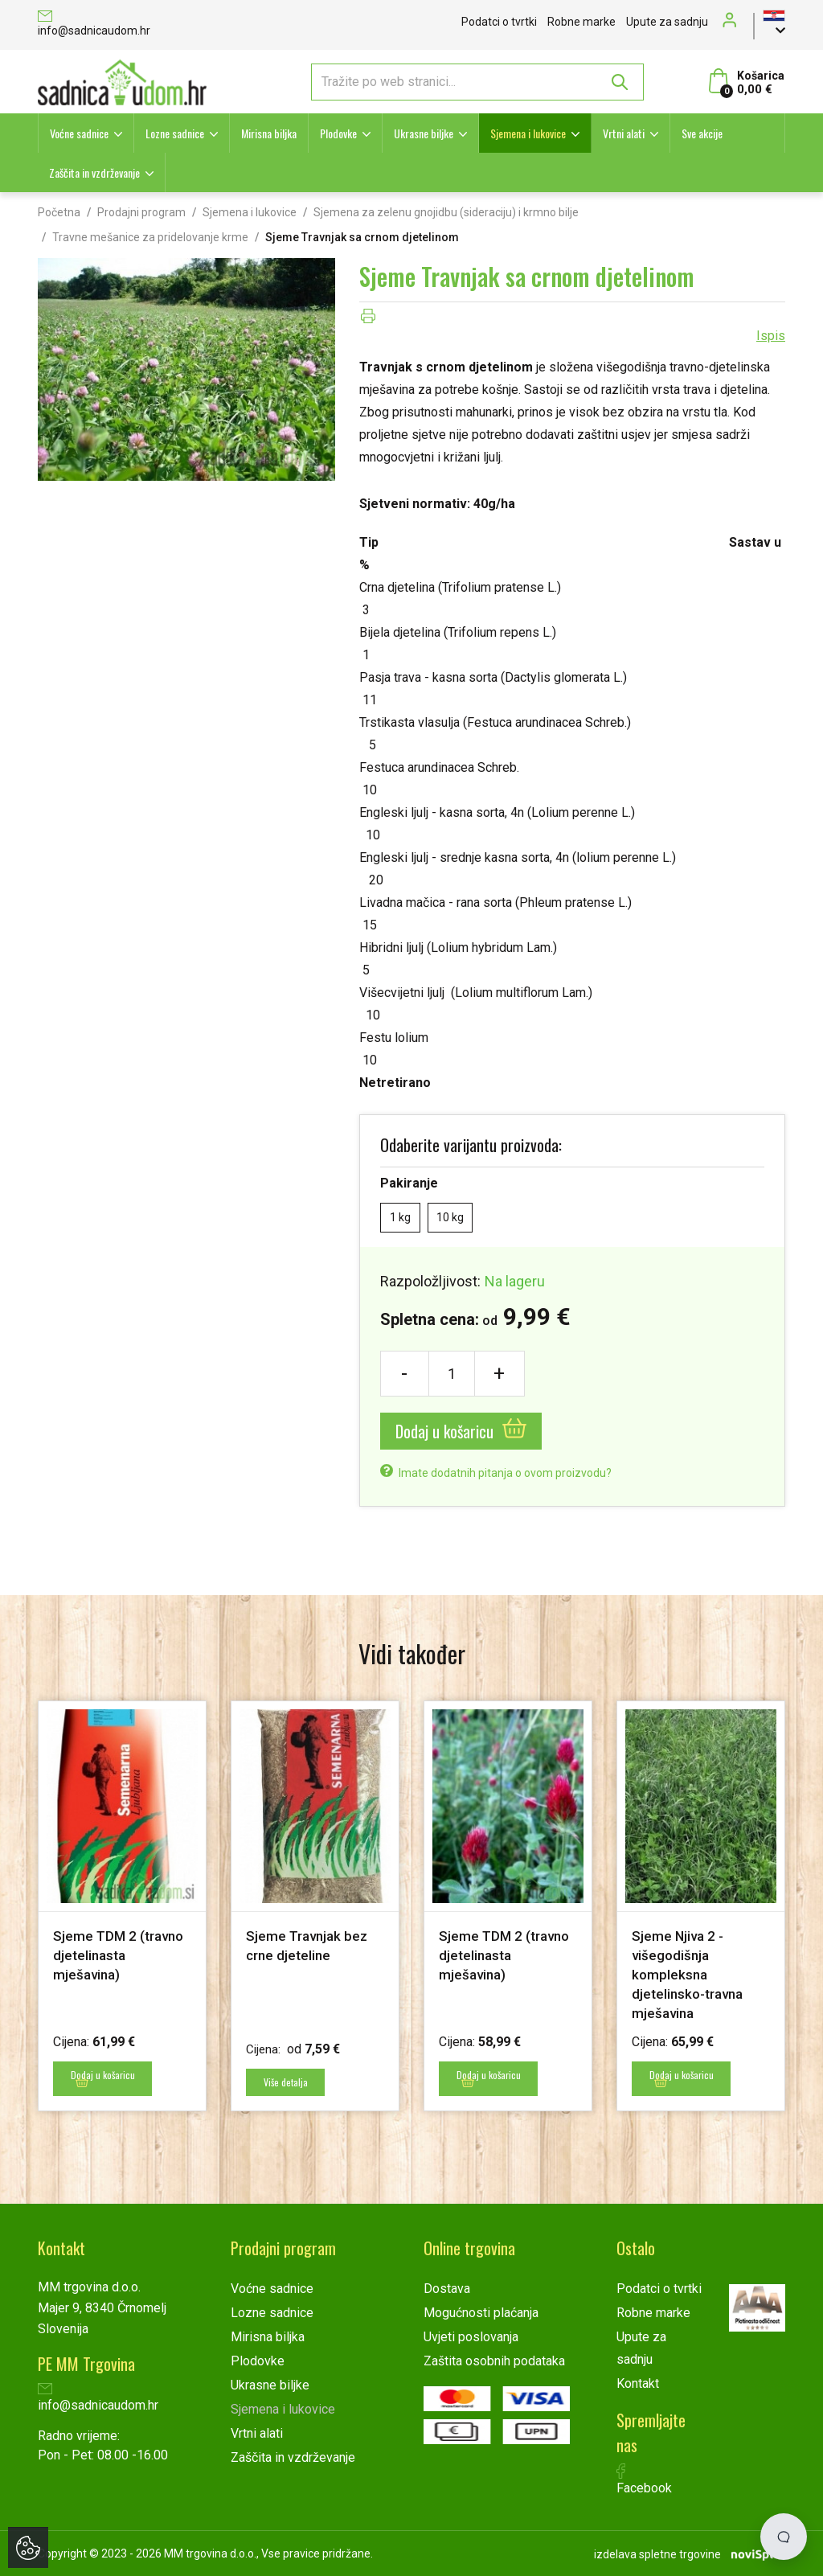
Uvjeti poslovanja (471, 2336)
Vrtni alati (624, 133)
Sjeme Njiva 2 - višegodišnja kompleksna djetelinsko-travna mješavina (691, 1974)
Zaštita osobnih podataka (494, 2360)
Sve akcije (702, 133)
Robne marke (581, 21)
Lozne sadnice (174, 133)
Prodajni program (141, 212)
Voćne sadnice (79, 133)
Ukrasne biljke (423, 133)
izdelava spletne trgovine (657, 2552)
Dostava (447, 2287)
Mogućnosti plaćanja (481, 2312)
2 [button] (418, 2156)
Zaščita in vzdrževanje (94, 172)
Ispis (770, 335)
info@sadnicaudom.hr (94, 24)
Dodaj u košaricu (460, 1431)
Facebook (644, 2479)
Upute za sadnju (667, 21)
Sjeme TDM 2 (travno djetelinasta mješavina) (121, 1955)
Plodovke (338, 133)
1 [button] (395, 2156)
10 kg (450, 1217)
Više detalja (288, 2081)
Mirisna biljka (269, 133)
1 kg (400, 1217)
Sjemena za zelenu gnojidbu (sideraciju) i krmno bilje (446, 212)
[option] (122, 1905)
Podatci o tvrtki (499, 21)
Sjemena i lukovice (528, 133)
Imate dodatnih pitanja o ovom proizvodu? (496, 1472)
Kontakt (637, 2382)
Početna (59, 212)
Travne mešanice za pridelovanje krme (150, 237)
